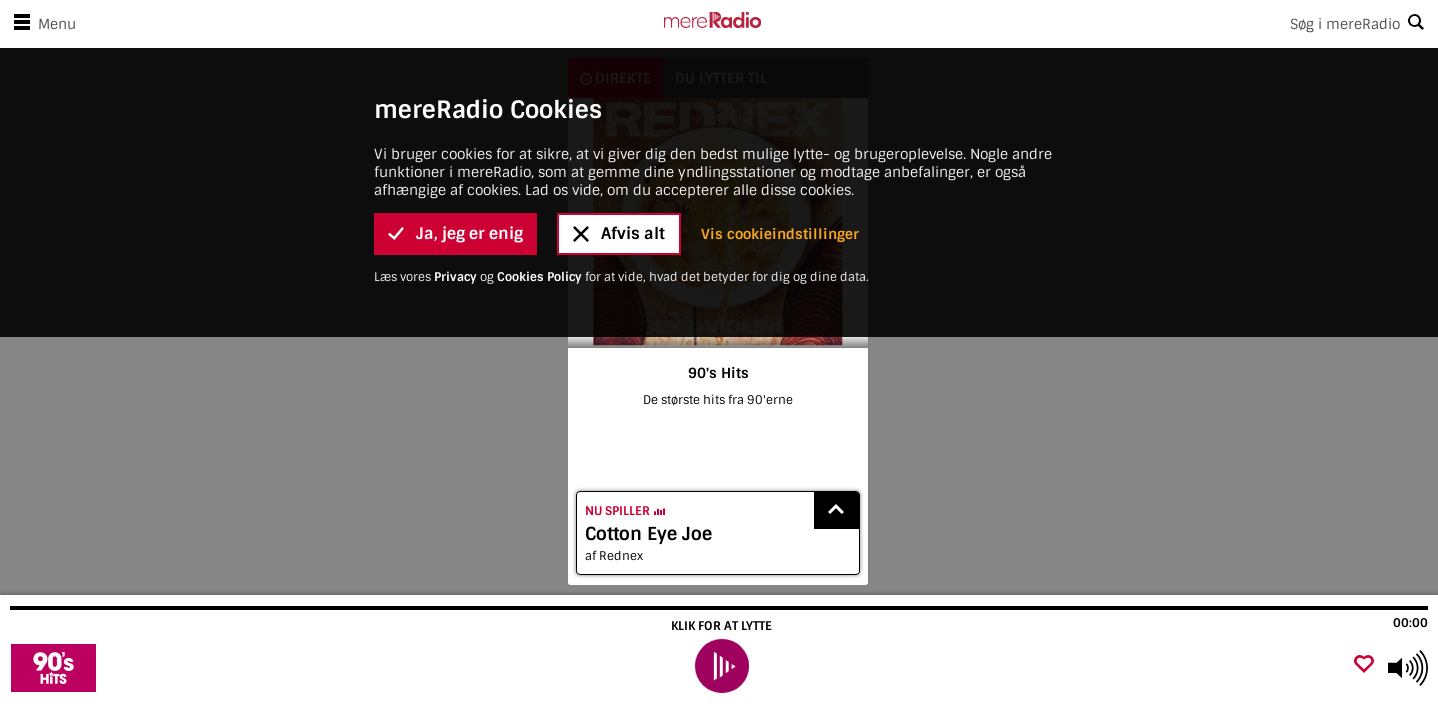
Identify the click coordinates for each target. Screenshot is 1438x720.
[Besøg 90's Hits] (122, 668)
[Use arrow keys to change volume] (1408, 668)
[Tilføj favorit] (1364, 665)
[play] (721, 666)
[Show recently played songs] (837, 510)
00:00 (1410, 623)
